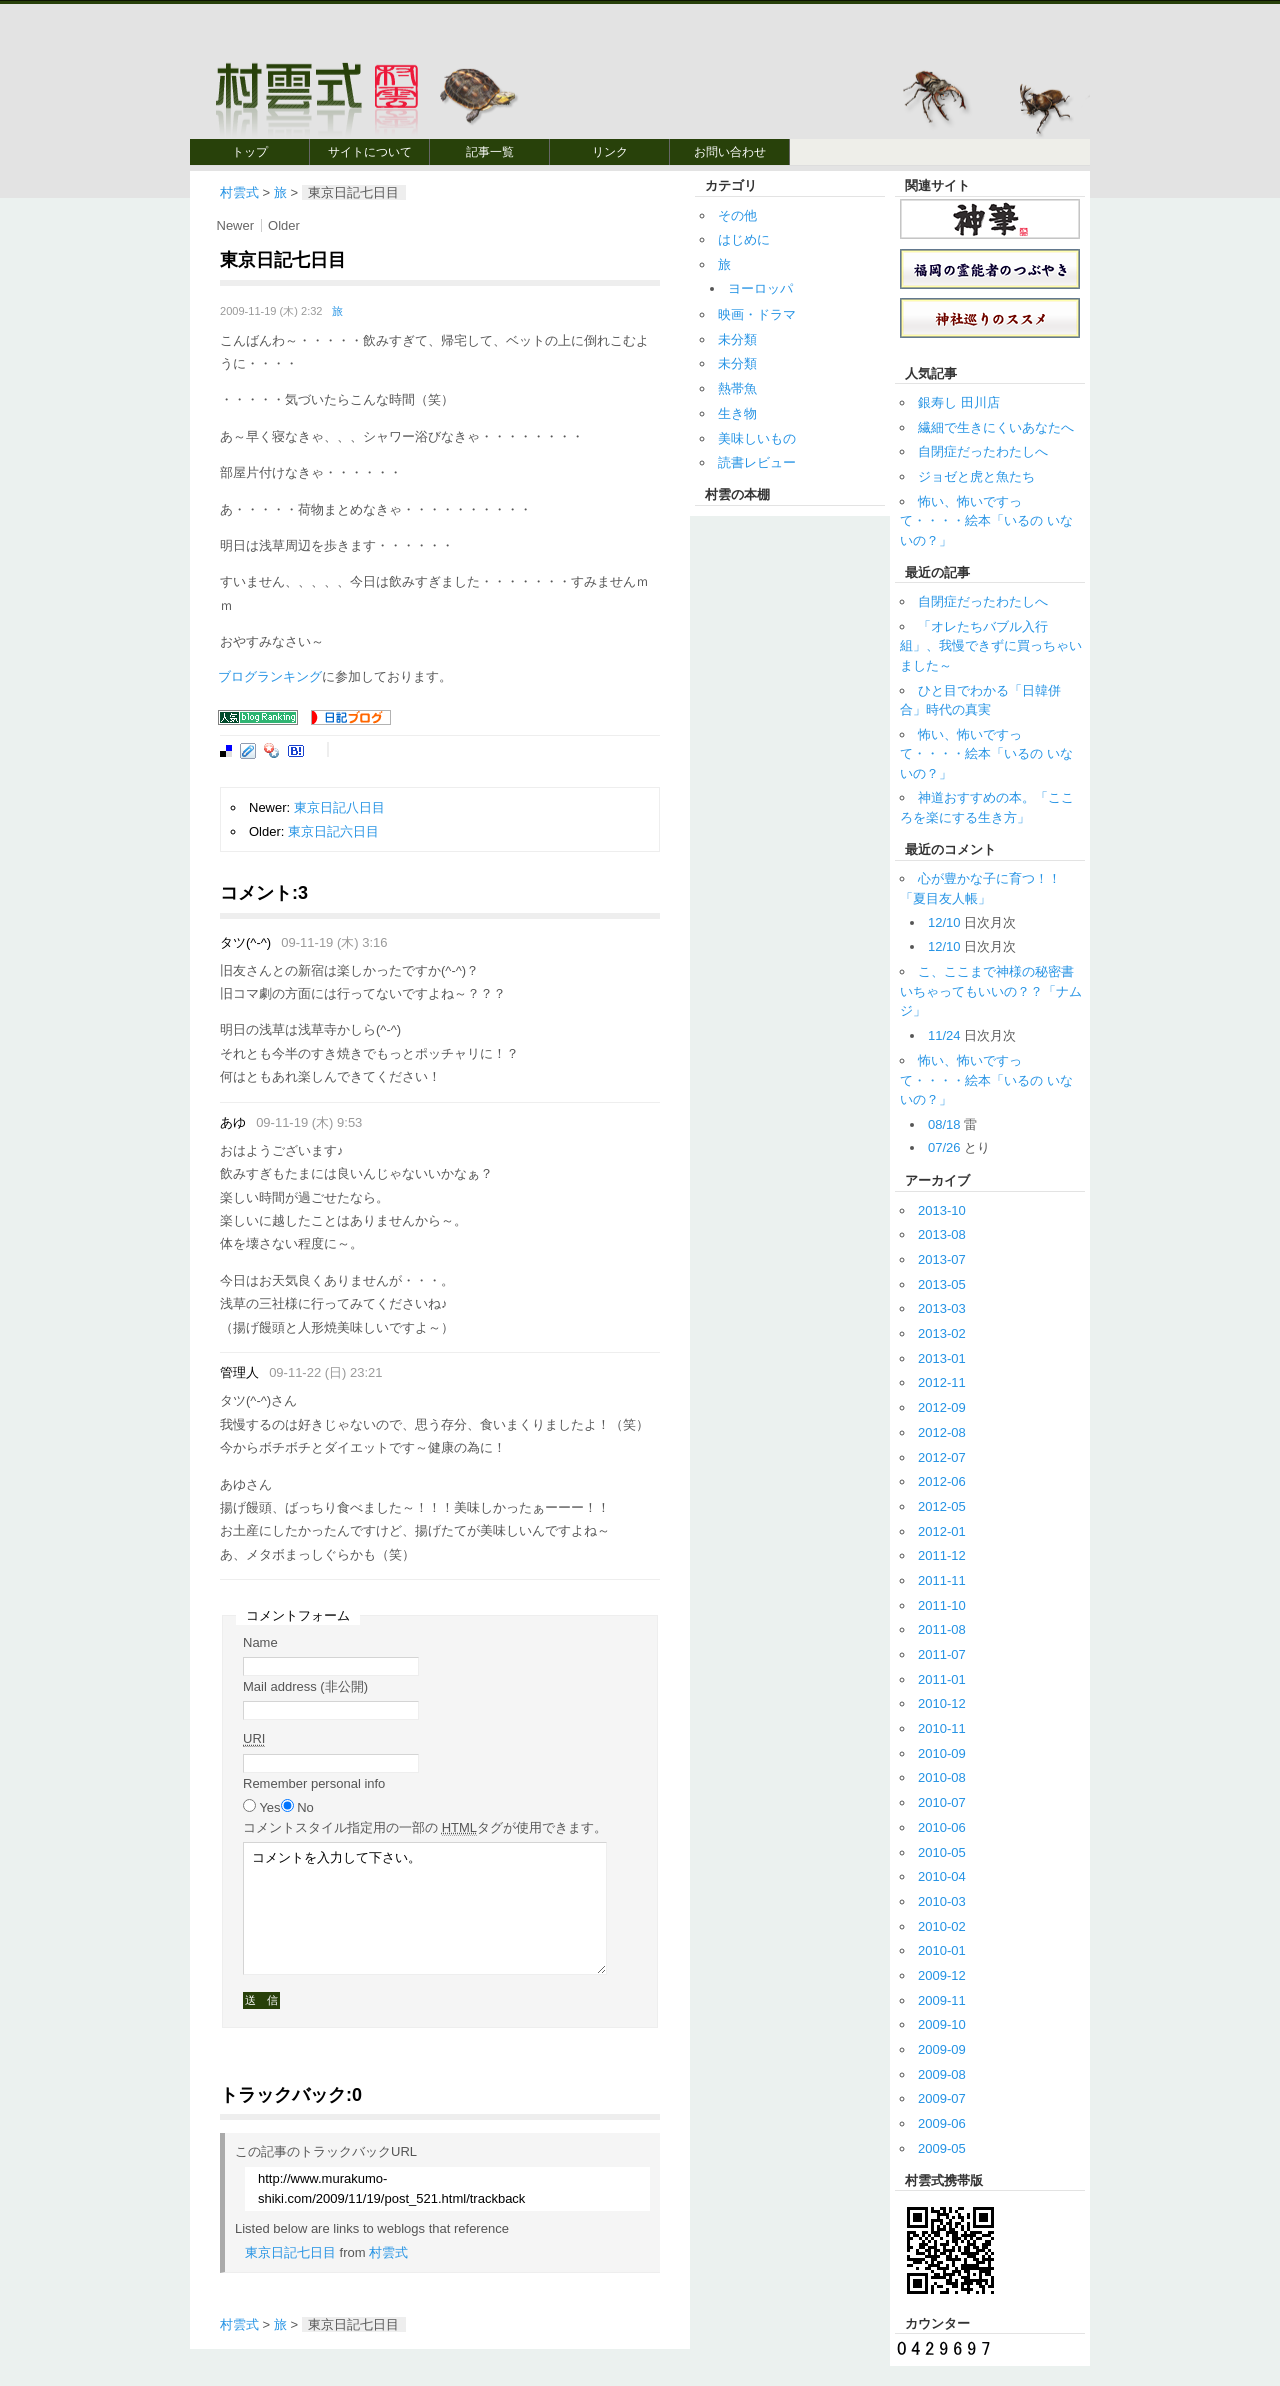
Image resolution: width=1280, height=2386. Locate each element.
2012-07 (942, 1457)
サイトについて (370, 152)
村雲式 (239, 192)
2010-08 (942, 1777)
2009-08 (942, 2074)
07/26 (944, 1147)
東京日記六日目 (333, 831)
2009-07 (942, 2098)
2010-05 (942, 1852)
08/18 (944, 1124)
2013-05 (942, 1284)
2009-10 (942, 2024)
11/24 (944, 1035)
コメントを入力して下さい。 (425, 1908)
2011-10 (942, 1605)
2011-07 (942, 1654)
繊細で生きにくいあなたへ (996, 427)
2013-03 (942, 1308)
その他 (737, 215)
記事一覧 (490, 152)
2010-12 (942, 1703)
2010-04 (942, 1876)
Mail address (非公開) (305, 1686)
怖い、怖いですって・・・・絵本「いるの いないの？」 (986, 521)
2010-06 (942, 1827)
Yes (269, 1807)
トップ (250, 152)
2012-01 (942, 1531)
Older (284, 225)
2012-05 (942, 1506)
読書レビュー (757, 462)
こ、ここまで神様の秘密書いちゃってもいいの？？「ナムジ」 (991, 991)
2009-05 (942, 2148)
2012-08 (942, 1432)
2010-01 (942, 1950)
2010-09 (942, 1753)
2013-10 (942, 1210)
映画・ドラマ (757, 314)
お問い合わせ (730, 152)
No (305, 1807)
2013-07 (942, 1259)
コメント (425, 1828)
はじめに (744, 239)
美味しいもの (757, 438)
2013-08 (942, 1234)
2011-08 (942, 1629)
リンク (610, 152)
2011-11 (942, 1580)
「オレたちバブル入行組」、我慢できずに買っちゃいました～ (991, 646)
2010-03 (942, 1901)
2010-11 (942, 1728)
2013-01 (942, 1358)
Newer (236, 225)
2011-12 (942, 1555)
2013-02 (942, 1333)
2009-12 (942, 1975)
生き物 (737, 413)
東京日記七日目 (290, 2252)
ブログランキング (270, 676)
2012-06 (942, 1481)
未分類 (737, 339)
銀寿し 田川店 (959, 402)
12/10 (944, 922)
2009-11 (942, 2000)
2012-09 (942, 1407)
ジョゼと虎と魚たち (976, 476)
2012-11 (942, 1382)
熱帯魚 (737, 388)
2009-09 (942, 2049)
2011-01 (942, 1679)
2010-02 (942, 1926)
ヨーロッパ (760, 288)
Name (260, 1642)
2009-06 (942, 2123)
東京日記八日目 (339, 807)
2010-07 (942, 1802)
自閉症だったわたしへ (983, 451)
